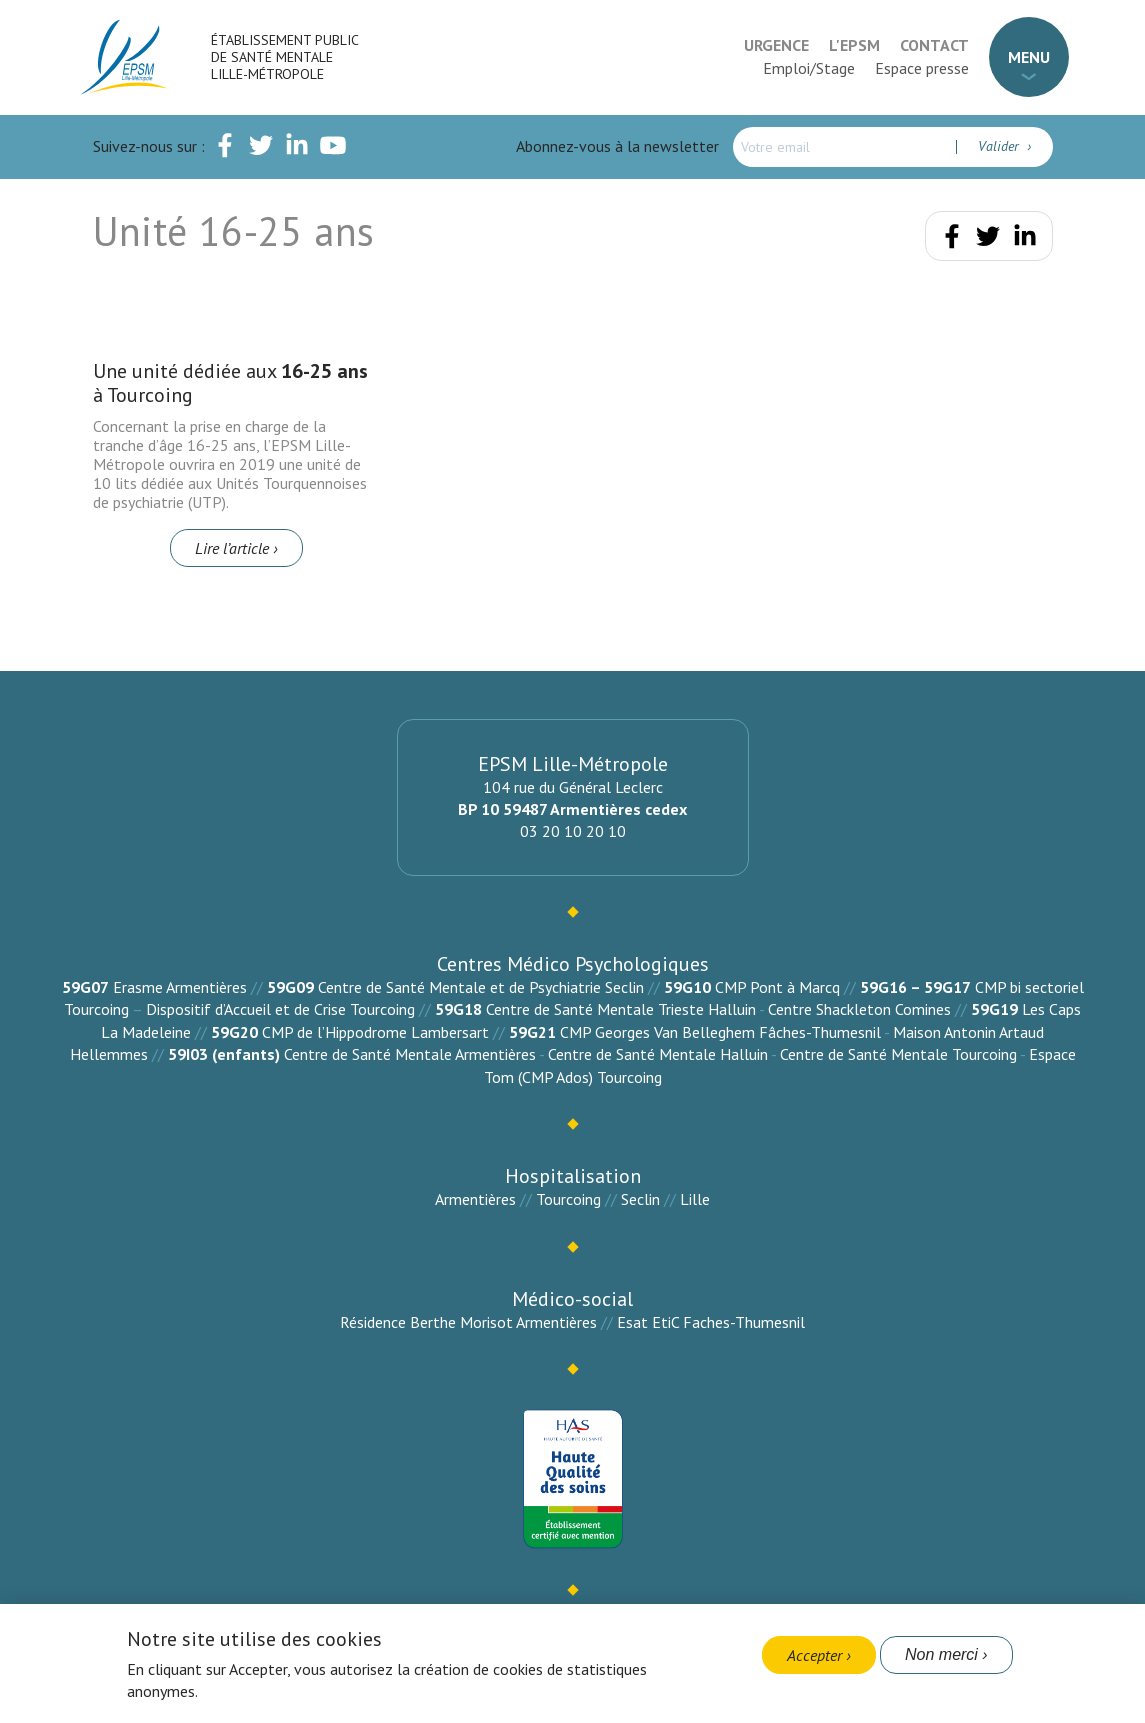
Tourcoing (568, 1199)
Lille (695, 1199)
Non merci (941, 1654)
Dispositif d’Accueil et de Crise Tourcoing (280, 1009)
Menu (1029, 57)
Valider (1000, 146)
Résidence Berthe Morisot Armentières (468, 1322)
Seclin (640, 1199)
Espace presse (922, 68)
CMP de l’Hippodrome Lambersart (375, 1032)
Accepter (814, 1655)
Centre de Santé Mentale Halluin (658, 1054)
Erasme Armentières (180, 987)
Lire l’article (232, 548)
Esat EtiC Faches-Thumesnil (711, 1322)
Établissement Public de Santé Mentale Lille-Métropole (284, 57)
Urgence (776, 45)
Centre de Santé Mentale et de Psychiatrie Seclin (481, 987)
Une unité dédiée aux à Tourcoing (230, 383)
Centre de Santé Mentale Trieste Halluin (621, 1009)
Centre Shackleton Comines (859, 1009)
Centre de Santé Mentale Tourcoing (898, 1054)
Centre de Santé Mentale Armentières (410, 1054)
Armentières (475, 1199)
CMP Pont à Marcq (777, 987)
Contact (934, 45)
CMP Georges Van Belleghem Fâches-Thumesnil (720, 1032)
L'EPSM (854, 45)
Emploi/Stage (809, 68)
